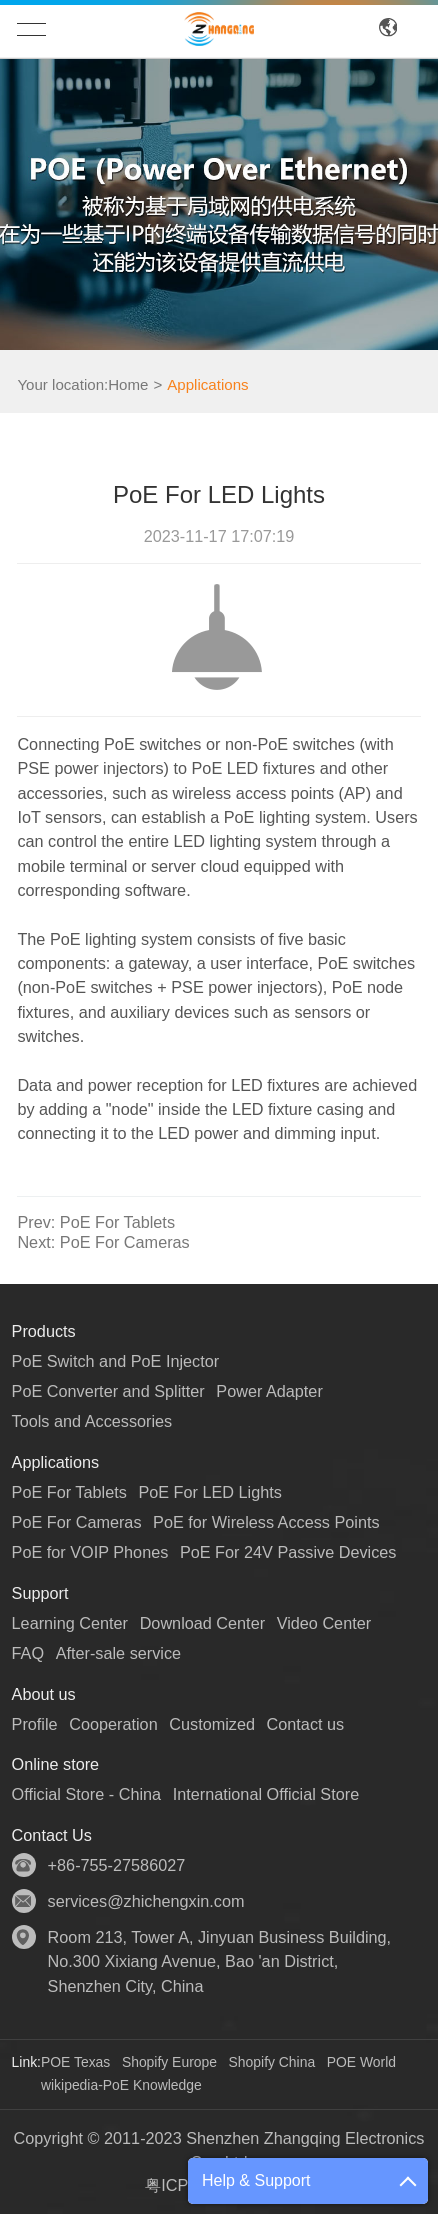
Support (40, 1593)
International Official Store (266, 1794)
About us (44, 1694)
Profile (35, 1724)
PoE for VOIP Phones (90, 1552)
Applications (207, 384)
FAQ (28, 1653)
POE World (361, 2062)
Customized (212, 1724)
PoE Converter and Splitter (108, 1391)
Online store (56, 1764)
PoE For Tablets (96, 1222)
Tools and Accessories (92, 1421)
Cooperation (113, 1724)
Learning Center (70, 1623)
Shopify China (272, 2062)
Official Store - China (86, 1794)
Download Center (202, 1623)
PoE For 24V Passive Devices (288, 1552)
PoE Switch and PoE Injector (116, 1361)
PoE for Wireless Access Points (266, 1522)
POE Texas (75, 2062)
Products (44, 1331)
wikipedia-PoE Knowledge (121, 2085)
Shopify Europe (169, 2062)
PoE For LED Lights (209, 1492)
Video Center (324, 1623)
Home (128, 384)
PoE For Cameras (103, 1242)
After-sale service (118, 1653)
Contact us (306, 1724)
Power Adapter (269, 1391)
